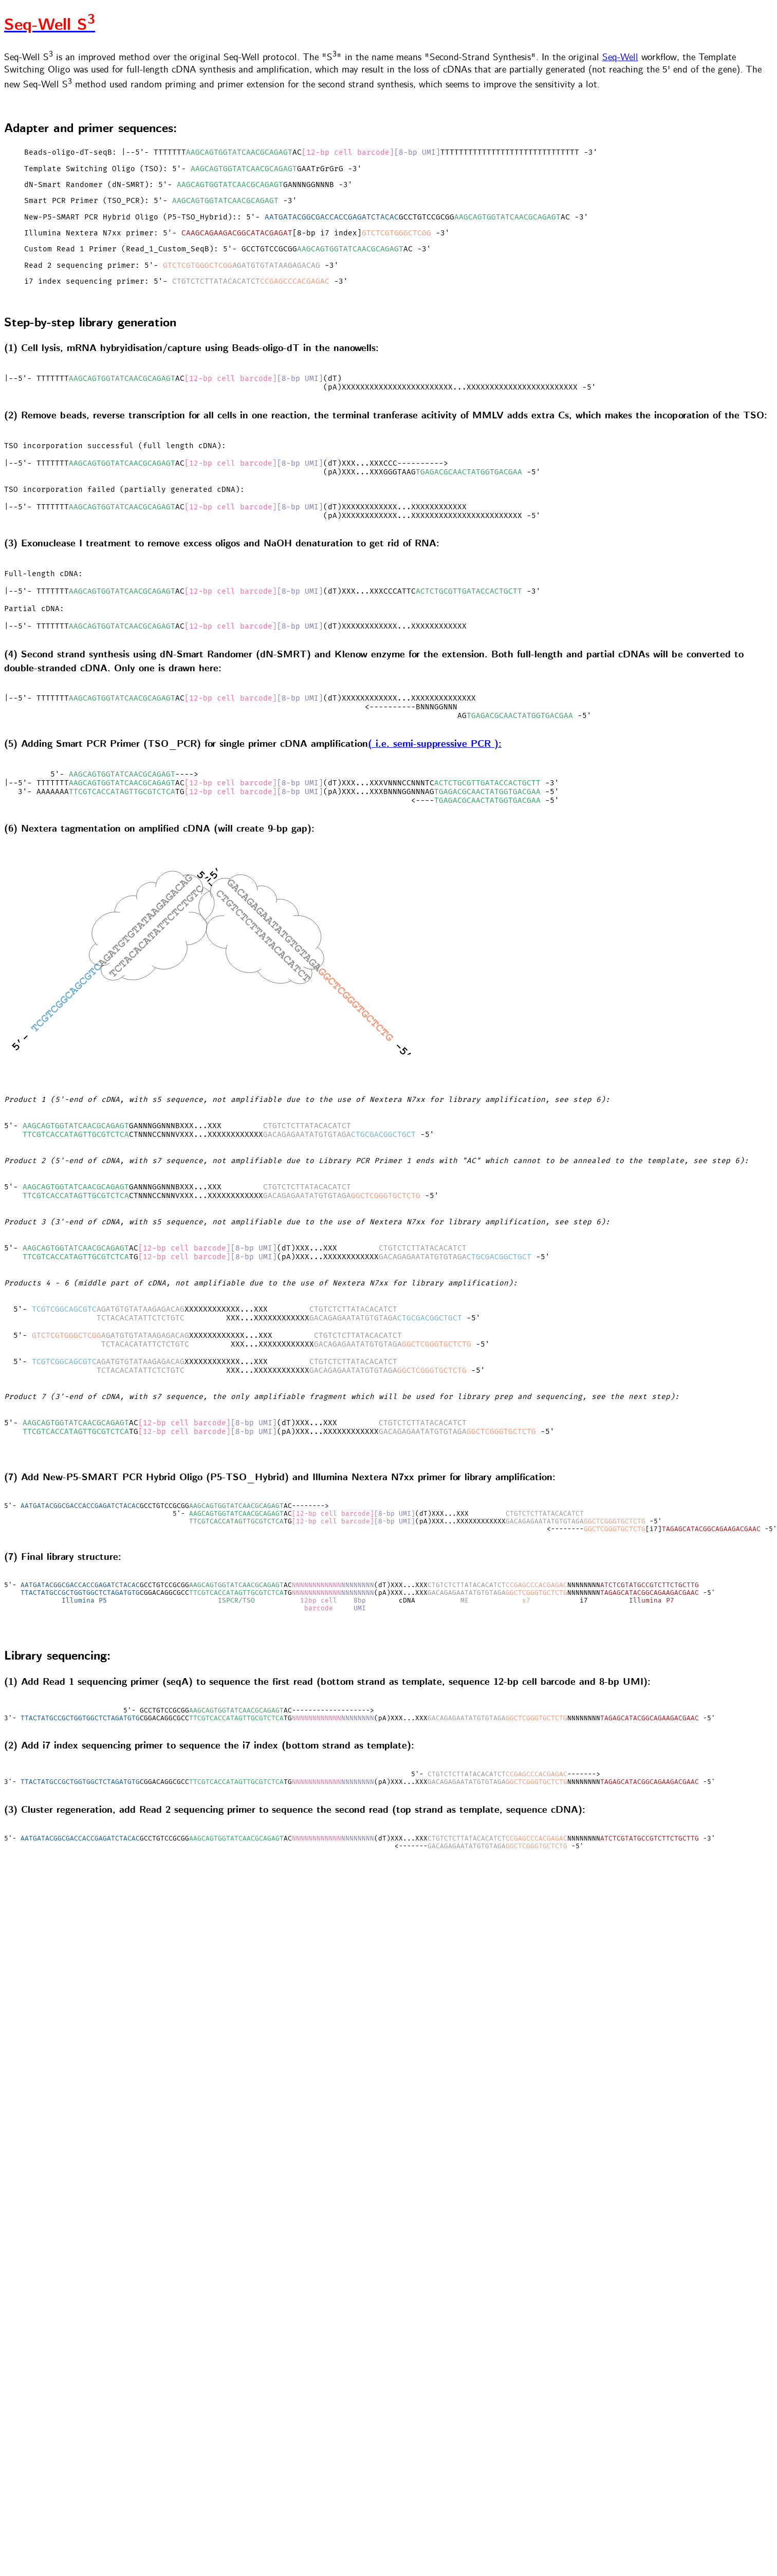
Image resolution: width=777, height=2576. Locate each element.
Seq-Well (620, 57)
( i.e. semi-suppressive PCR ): (435, 763)
